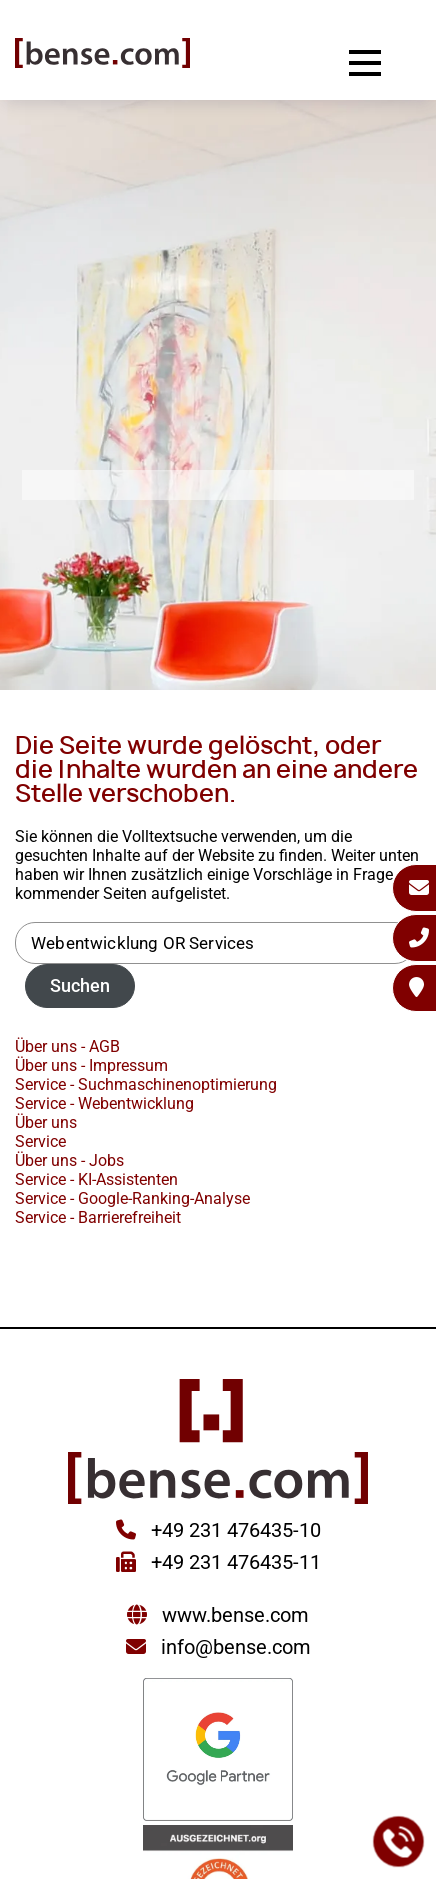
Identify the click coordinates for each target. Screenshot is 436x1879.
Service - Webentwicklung (104, 1103)
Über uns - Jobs (69, 1160)
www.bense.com (235, 1615)
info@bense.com (236, 1647)
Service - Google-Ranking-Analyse (132, 1198)
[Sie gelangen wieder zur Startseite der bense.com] (102, 55)
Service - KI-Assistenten (96, 1179)
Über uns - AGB (67, 1046)
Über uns (46, 1122)
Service (40, 1141)
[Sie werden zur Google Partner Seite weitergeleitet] (218, 1751)
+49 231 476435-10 (233, 1530)
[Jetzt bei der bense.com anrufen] (399, 1842)
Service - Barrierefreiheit (98, 1217)
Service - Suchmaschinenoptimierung (146, 1084)
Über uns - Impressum (91, 1065)
